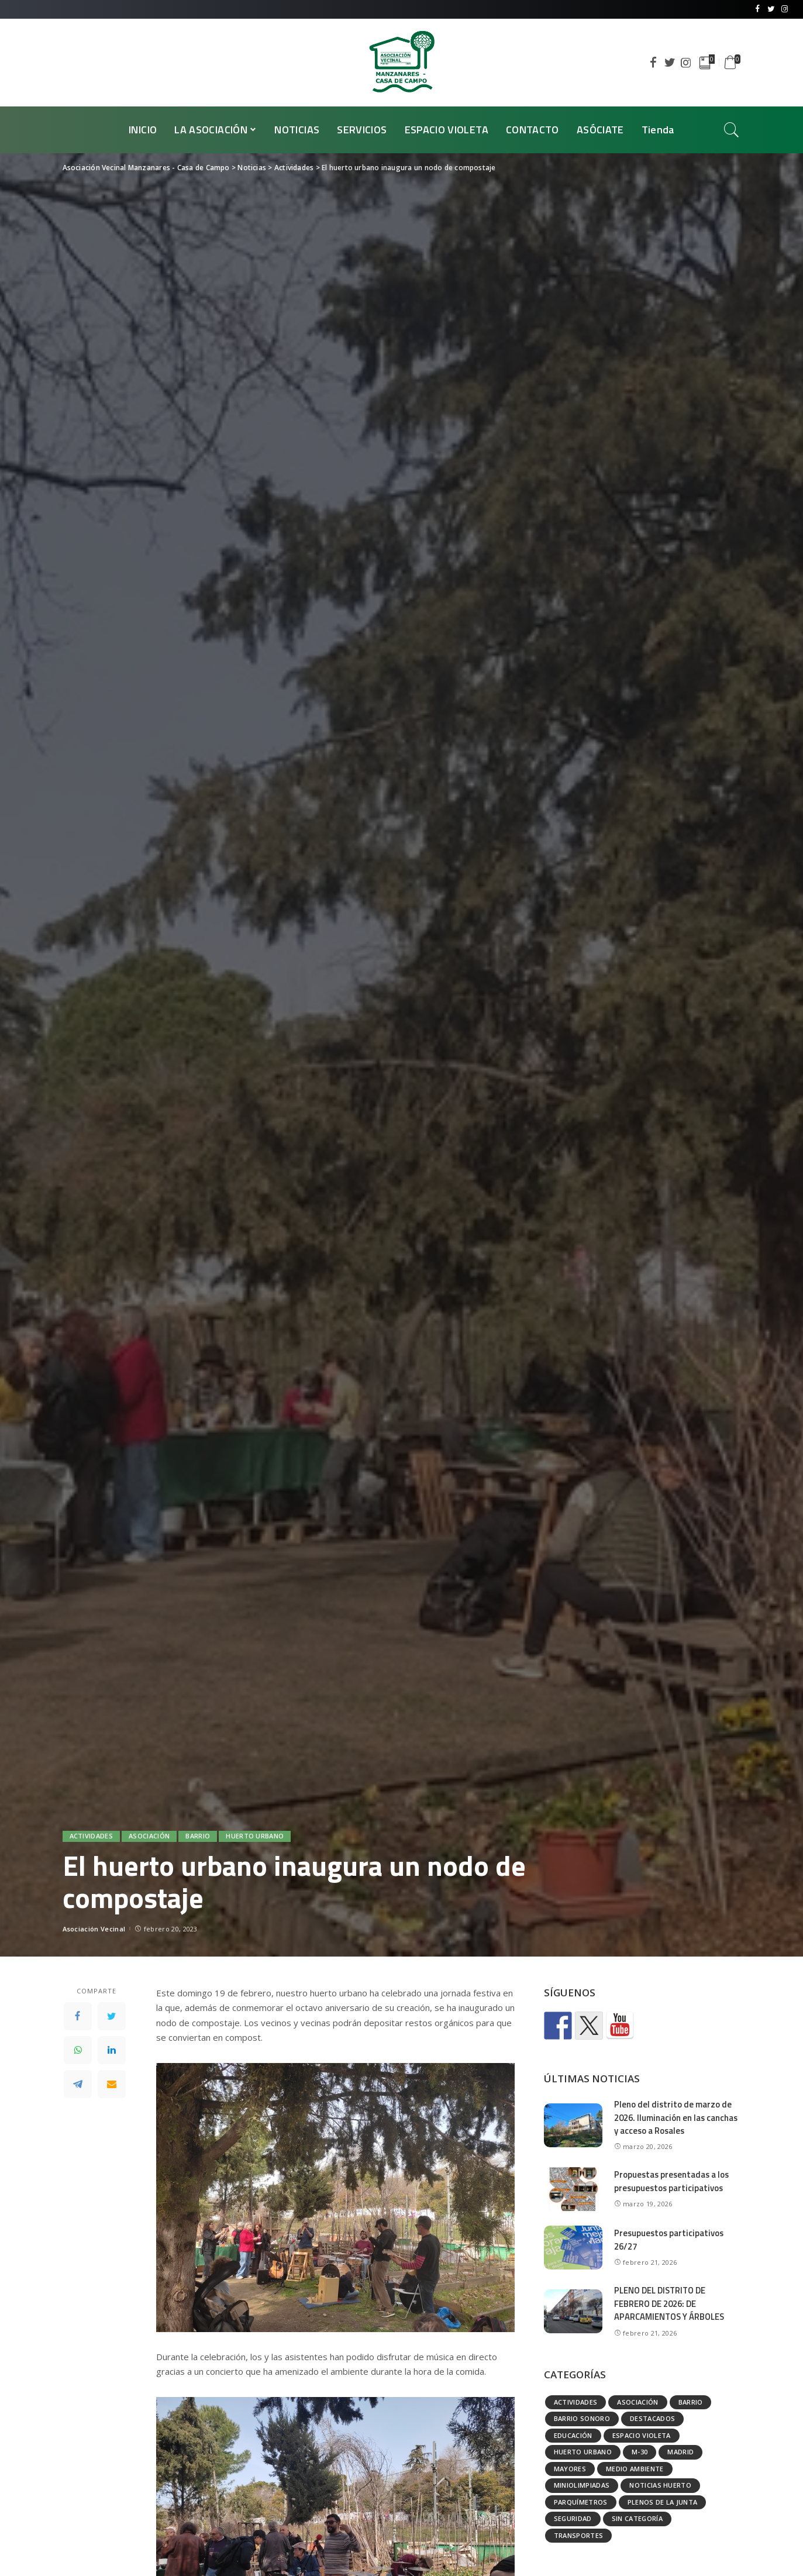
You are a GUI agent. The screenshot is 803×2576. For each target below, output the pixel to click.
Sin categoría (637, 2518)
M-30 (639, 2451)
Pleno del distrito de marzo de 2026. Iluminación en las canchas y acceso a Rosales (676, 2117)
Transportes (579, 2535)
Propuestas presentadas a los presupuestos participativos (673, 2181)
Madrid (680, 2451)
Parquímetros (581, 2502)
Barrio (197, 1836)
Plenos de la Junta (663, 2502)
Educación (573, 2435)
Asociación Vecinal (94, 1929)
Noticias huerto (660, 2485)
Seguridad (573, 2518)
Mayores (570, 2468)
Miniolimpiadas (582, 2485)
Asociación (149, 1836)
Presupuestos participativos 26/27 (670, 2239)
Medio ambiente (635, 2468)
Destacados (652, 2418)
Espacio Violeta (641, 2435)
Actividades (91, 1836)
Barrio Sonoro (582, 2418)
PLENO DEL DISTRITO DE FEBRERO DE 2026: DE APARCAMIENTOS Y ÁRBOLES (671, 2303)
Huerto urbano (255, 1836)
